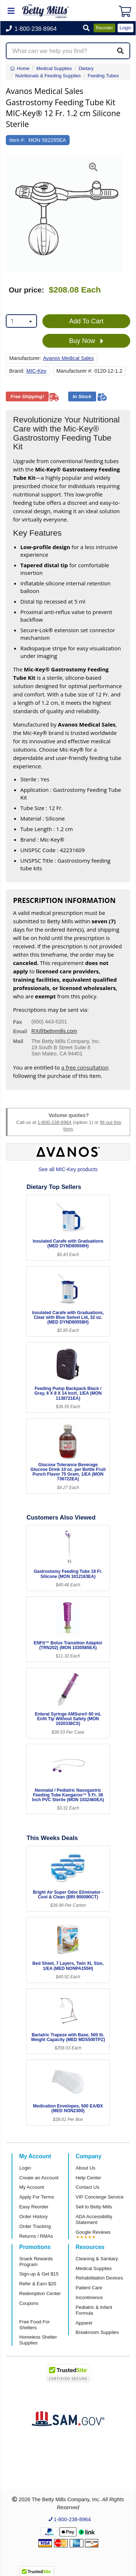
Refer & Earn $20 (37, 2283)
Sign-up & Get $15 (39, 2274)
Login (25, 2168)
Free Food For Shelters (34, 2324)
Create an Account (39, 2177)
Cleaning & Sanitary (97, 2258)
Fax (17, 1022)
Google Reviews (93, 2232)
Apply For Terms (36, 2197)
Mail (18, 1041)
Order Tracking (35, 2226)
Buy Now (86, 341)
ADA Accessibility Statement (94, 2219)
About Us (85, 2168)
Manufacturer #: (74, 371)
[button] (86, 28)
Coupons (28, 2303)
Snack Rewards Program (36, 2261)
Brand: (17, 371)
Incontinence (89, 2297)
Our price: (26, 290)
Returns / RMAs (36, 2236)
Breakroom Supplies (97, 2332)
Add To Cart (86, 321)
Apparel (84, 2323)
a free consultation (85, 1067)
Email (20, 1031)
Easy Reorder (34, 2206)
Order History (33, 2216)
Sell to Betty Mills (94, 2206)
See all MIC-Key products (68, 1169)
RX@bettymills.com (54, 1031)
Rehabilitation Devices (99, 2278)
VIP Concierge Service (100, 2197)
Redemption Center (40, 2293)
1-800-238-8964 (54, 1122)
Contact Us (87, 2187)
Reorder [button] (104, 27)
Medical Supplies (94, 2268)
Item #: (17, 140)
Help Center (88, 2177)
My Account (31, 2187)
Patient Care (89, 2287)
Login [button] (125, 27)
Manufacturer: (25, 358)
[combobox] (21, 321)
